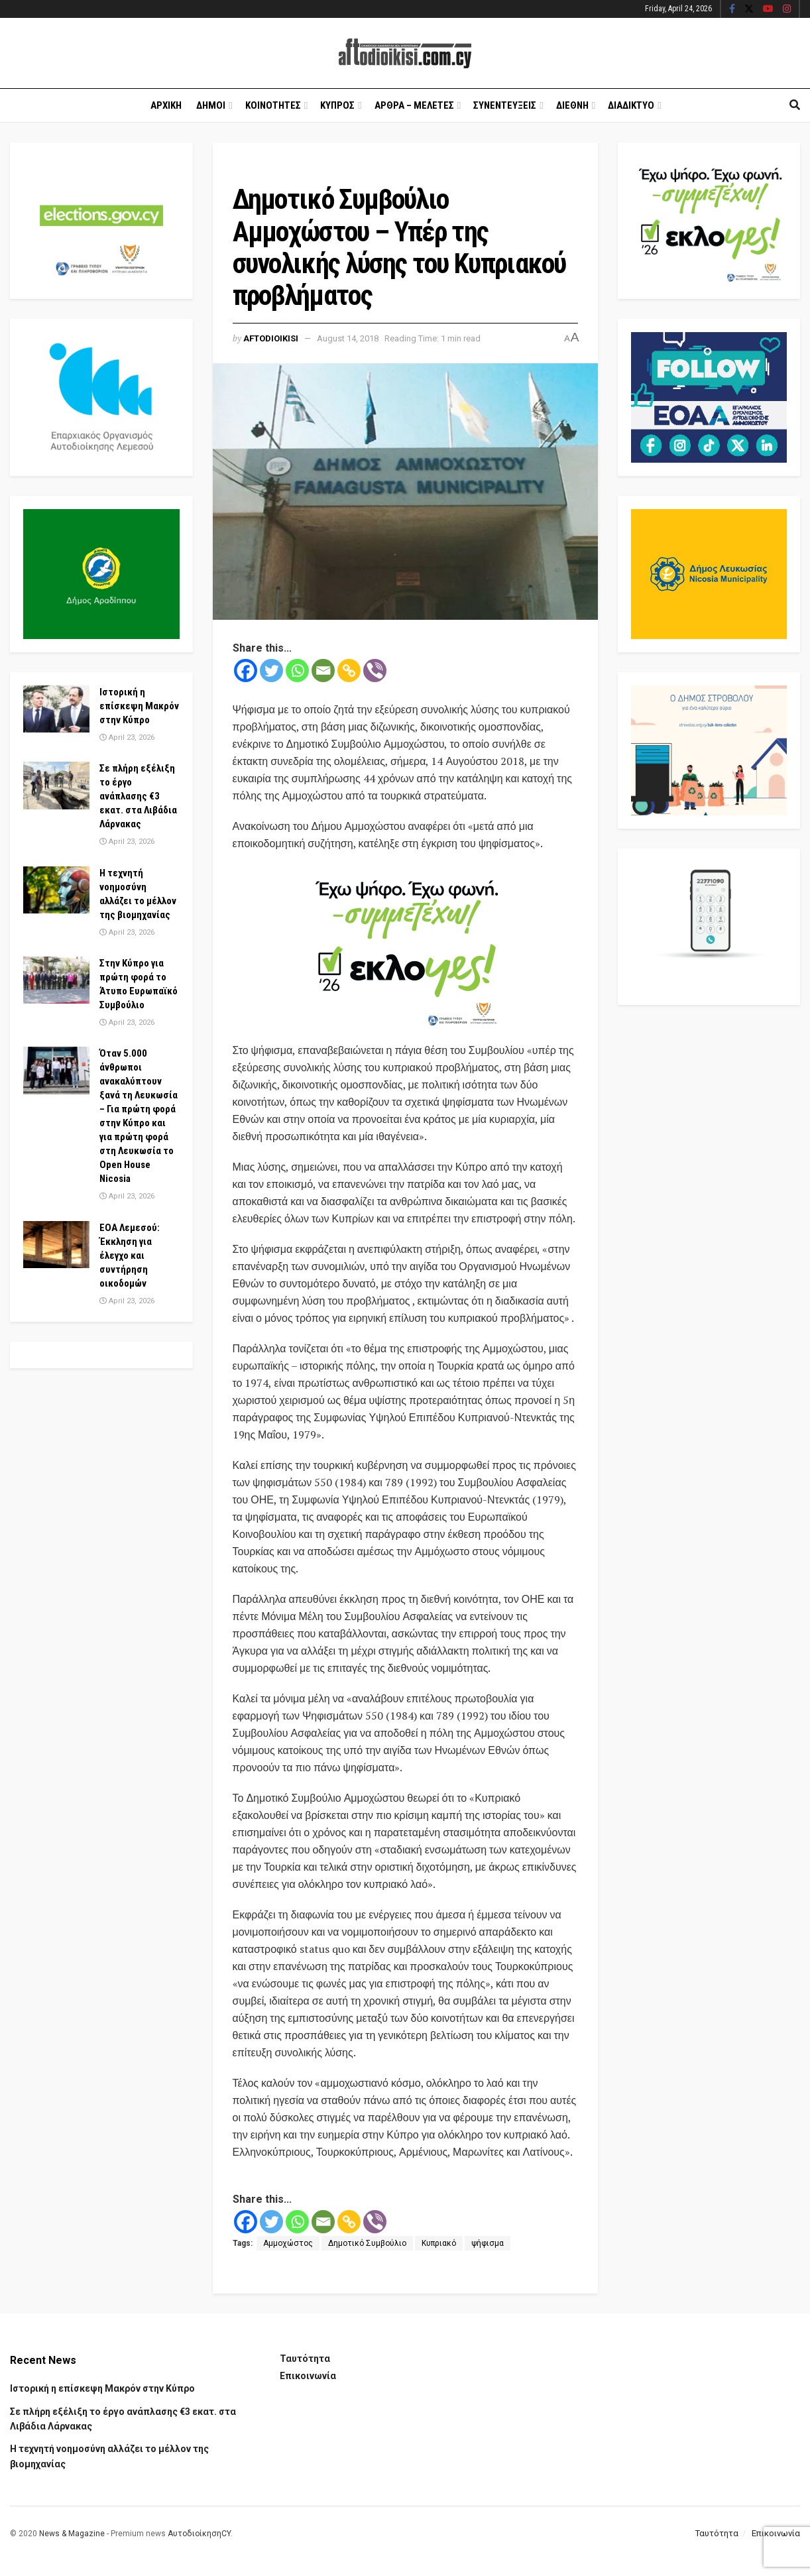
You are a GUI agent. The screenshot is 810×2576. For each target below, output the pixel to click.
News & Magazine (72, 2533)
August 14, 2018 (347, 338)
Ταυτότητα (305, 2358)
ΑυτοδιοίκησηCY (199, 2533)
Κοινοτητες (273, 105)
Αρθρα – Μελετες (414, 105)
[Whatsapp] (297, 670)
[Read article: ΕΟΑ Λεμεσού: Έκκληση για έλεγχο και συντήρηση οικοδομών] (56, 1245)
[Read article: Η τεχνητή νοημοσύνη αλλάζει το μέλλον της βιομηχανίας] (56, 890)
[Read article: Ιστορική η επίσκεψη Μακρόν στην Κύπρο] (56, 709)
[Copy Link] (349, 670)
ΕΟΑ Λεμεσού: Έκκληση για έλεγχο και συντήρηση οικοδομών (129, 1255)
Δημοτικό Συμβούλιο (367, 2243)
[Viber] (374, 670)
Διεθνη (572, 105)
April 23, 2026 (126, 737)
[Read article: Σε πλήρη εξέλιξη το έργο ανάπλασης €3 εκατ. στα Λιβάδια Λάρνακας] (56, 785)
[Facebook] (245, 670)
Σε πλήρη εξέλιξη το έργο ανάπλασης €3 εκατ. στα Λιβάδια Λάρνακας (138, 796)
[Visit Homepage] (405, 53)
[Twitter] (271, 670)
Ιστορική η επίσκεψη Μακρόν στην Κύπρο (139, 706)
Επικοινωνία (308, 2376)
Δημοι (210, 105)
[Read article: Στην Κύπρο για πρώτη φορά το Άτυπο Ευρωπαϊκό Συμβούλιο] (56, 980)
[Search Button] (794, 105)
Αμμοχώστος (288, 2243)
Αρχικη (166, 105)
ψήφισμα (487, 2243)
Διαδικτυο (631, 105)
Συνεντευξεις (504, 105)
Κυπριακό (439, 2243)
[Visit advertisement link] (405, 948)
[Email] (323, 670)
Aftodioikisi (270, 338)
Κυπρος (337, 105)
